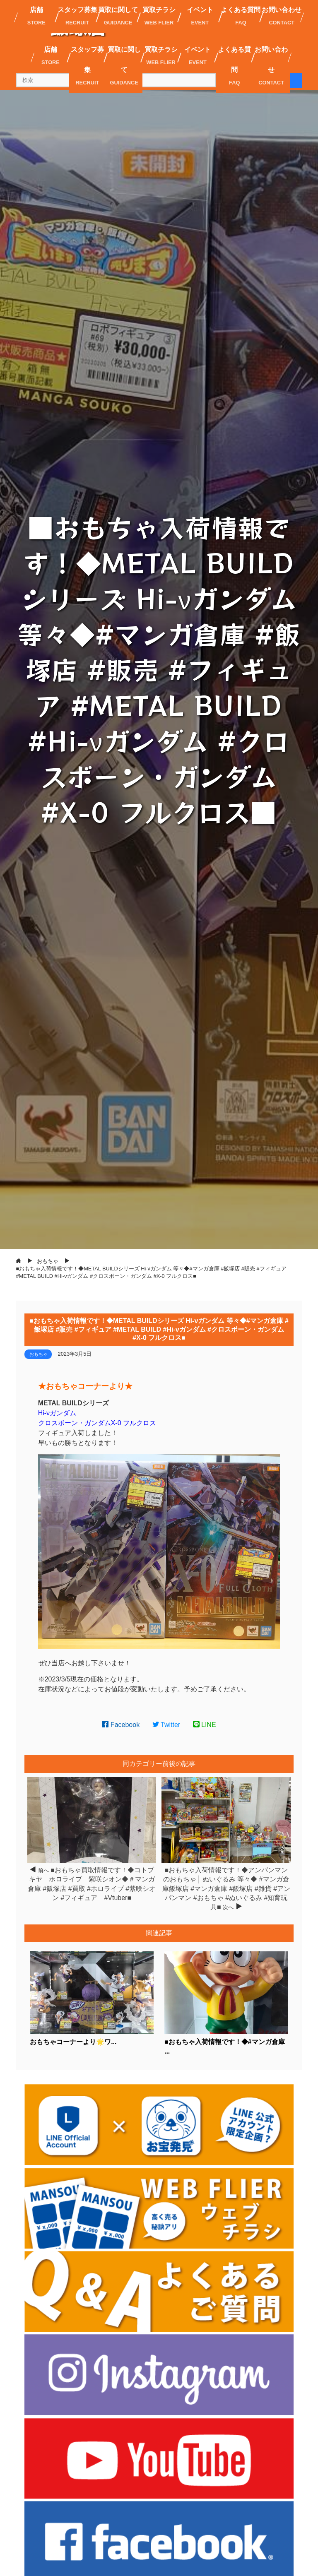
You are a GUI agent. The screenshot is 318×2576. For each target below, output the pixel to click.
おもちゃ (38, 1354)
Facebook (121, 1724)
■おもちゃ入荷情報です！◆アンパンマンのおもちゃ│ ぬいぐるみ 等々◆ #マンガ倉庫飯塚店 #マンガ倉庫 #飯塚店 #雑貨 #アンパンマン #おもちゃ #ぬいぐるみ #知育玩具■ (226, 1888)
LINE (204, 1724)
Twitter (166, 1724)
